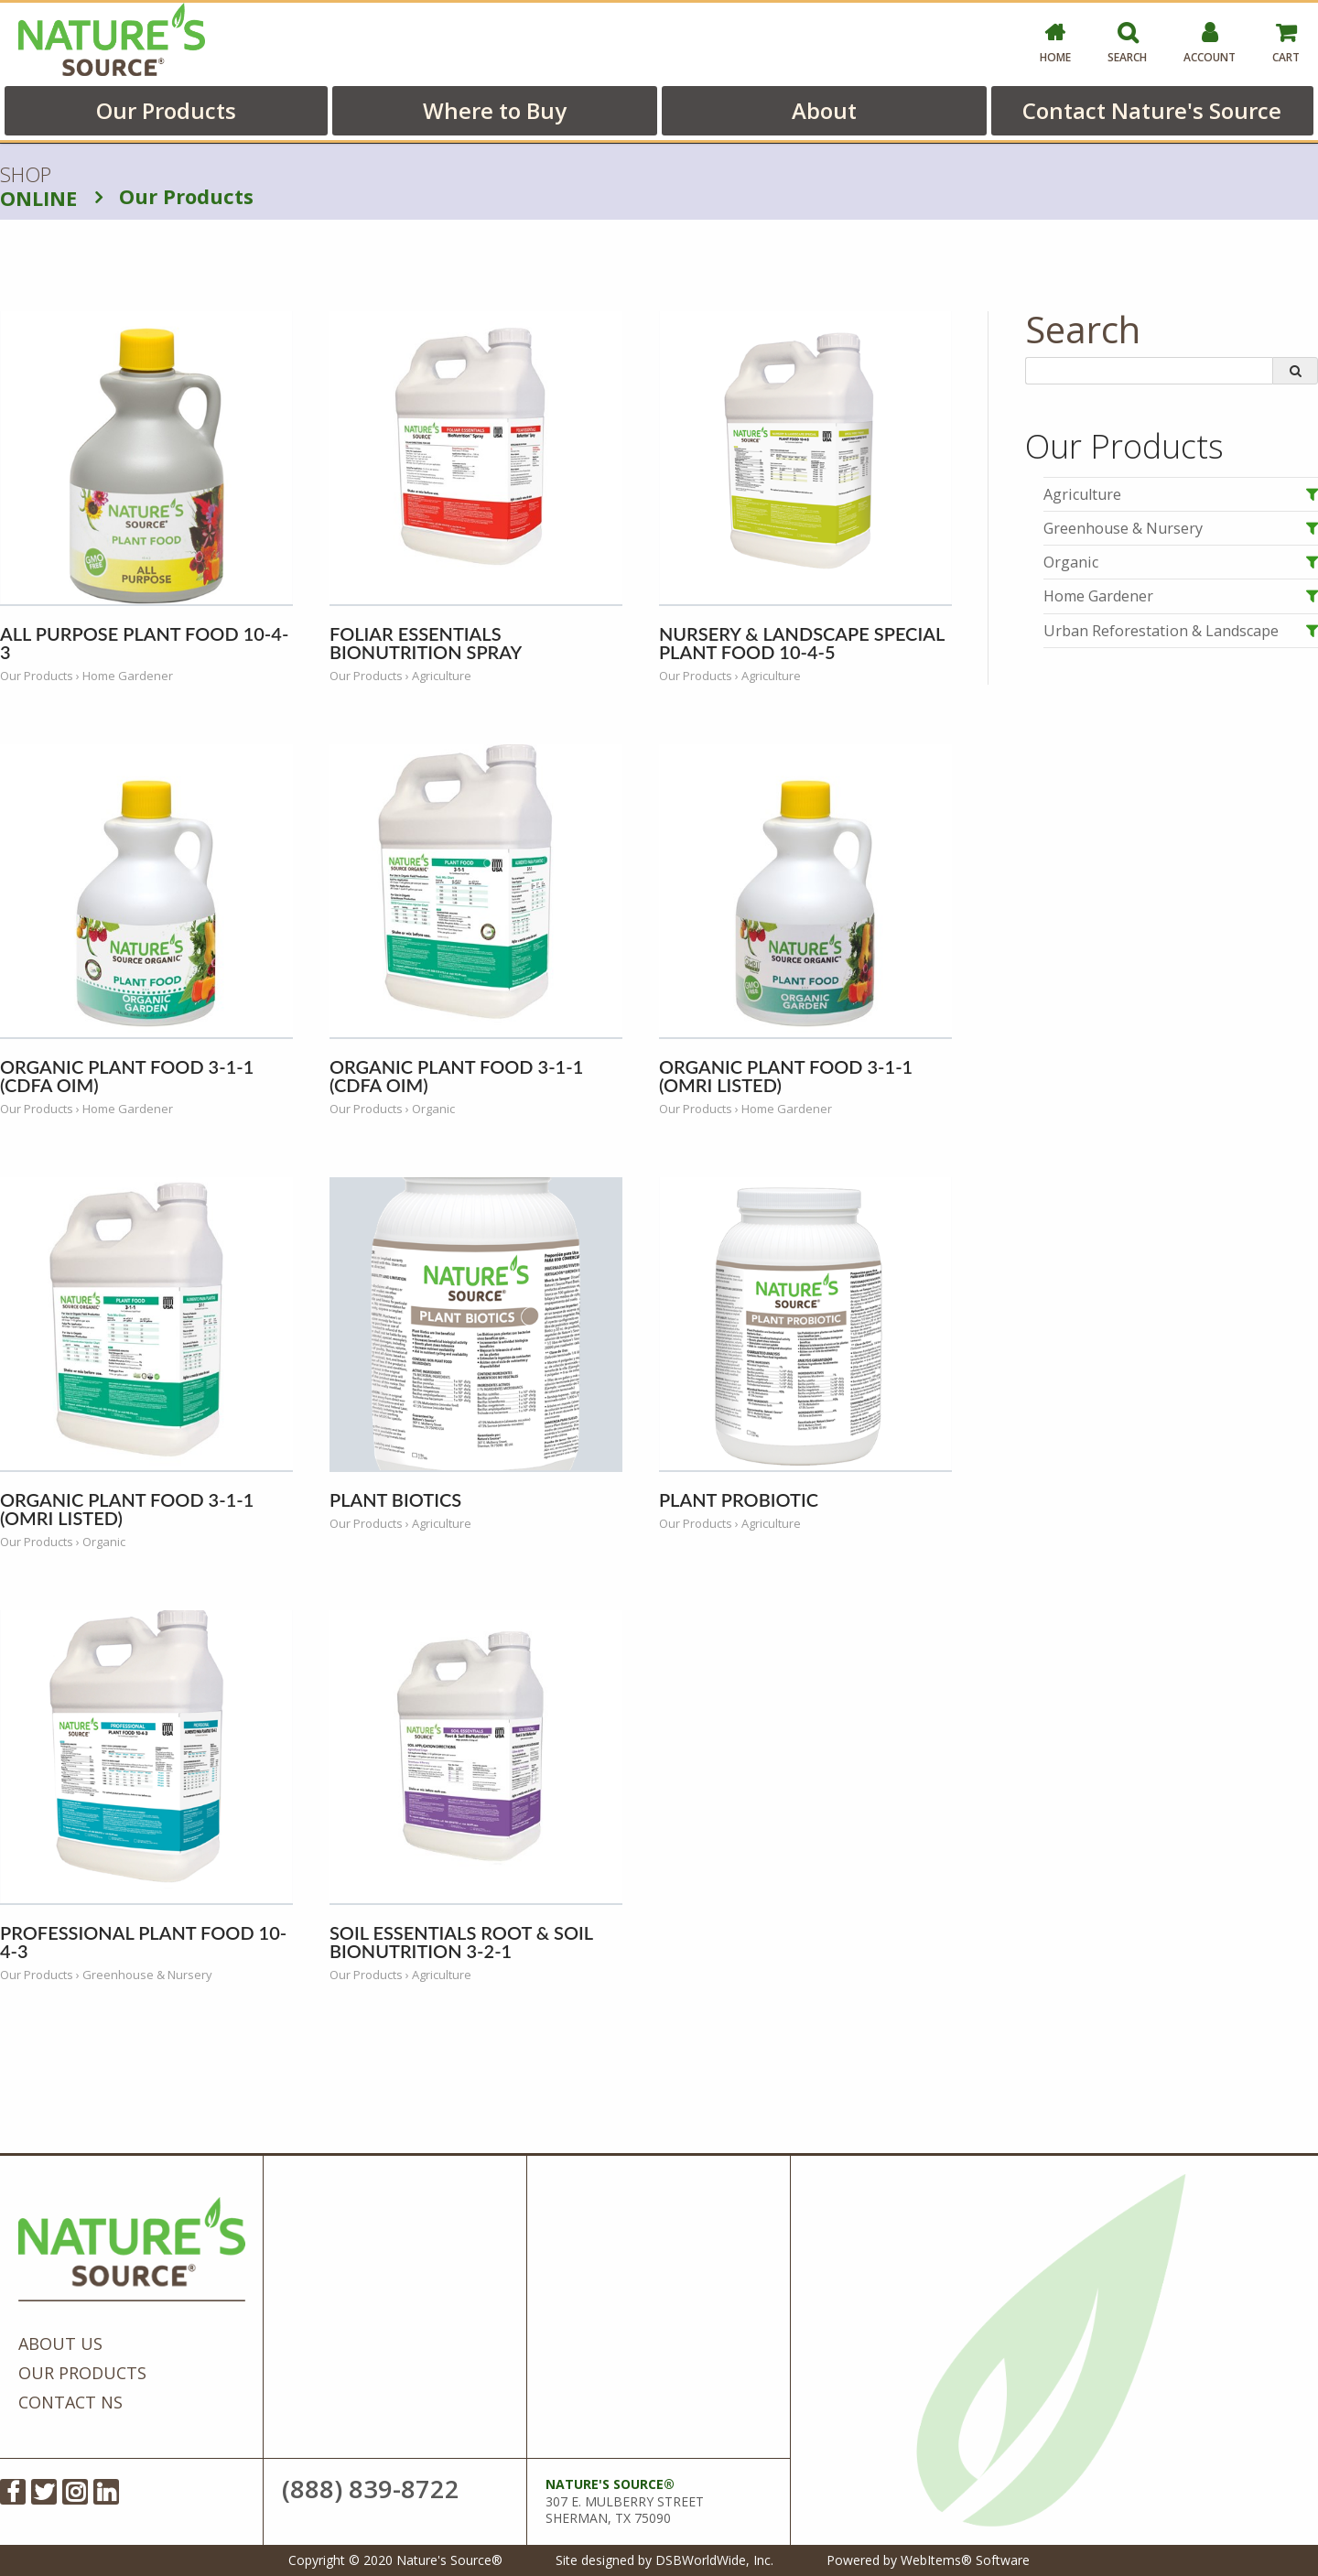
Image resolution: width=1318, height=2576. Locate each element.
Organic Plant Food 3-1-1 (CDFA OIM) (127, 1075)
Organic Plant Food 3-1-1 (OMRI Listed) (786, 1075)
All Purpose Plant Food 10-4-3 (144, 642)
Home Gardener (1098, 596)
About (824, 110)
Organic (1070, 562)
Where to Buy (495, 110)
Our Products (166, 110)
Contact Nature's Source (1151, 110)
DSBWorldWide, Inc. (714, 2560)
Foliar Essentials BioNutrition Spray (426, 642)
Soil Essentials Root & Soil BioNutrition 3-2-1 (461, 1941)
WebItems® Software (965, 2560)
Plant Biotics (395, 1499)
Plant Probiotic (738, 1499)
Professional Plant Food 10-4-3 (143, 1941)
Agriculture (1082, 494)
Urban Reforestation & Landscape (1161, 631)
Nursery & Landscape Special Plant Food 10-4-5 (802, 642)
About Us (60, 2343)
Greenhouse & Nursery (1123, 528)
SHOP (38, 186)
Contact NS (70, 2402)
